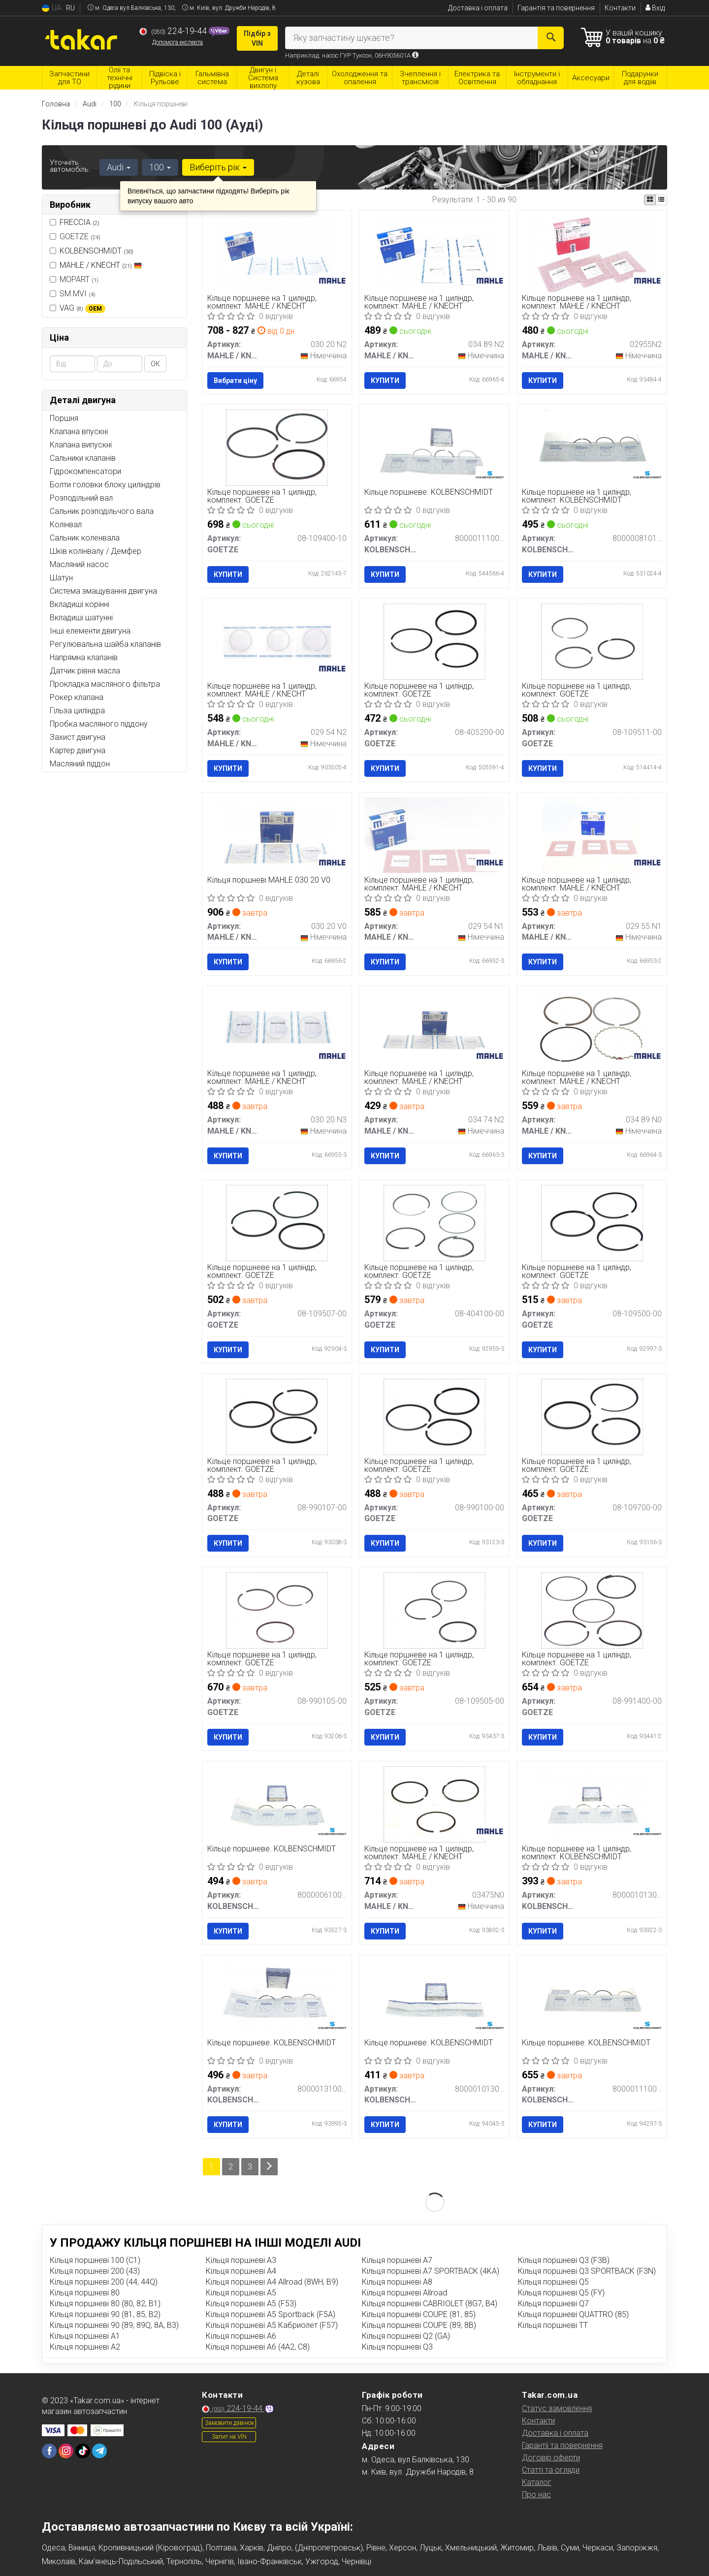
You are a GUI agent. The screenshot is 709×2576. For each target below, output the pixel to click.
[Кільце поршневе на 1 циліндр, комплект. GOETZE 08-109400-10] (277, 447)
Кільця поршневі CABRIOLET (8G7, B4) (429, 2303)
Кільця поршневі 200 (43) (95, 2271)
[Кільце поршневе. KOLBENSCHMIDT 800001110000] (592, 1997)
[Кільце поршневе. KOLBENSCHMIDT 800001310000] (277, 1997)
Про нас (536, 2494)
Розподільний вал (81, 498)
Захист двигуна (77, 737)
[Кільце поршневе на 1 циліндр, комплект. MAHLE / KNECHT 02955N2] (592, 253)
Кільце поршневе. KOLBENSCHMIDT (428, 492)
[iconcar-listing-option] (661, 199)
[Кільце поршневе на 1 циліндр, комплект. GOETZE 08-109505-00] (434, 1610)
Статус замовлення (557, 2408)
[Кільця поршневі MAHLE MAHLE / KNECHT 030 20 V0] (277, 834)
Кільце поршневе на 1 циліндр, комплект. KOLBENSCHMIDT (576, 496)
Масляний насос (79, 564)
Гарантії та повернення (562, 2445)
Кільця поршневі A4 (241, 2271)
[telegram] (99, 2451)
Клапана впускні (79, 431)
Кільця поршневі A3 (241, 2260)
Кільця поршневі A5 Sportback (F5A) (270, 2314)
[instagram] (66, 2451)
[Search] (551, 38)
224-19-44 (174, 31)
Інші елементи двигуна (90, 631)
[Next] (269, 2166)
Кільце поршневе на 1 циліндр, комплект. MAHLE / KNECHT (262, 302)
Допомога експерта (177, 42)
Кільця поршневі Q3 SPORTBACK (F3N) (587, 2271)
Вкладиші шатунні (81, 617)
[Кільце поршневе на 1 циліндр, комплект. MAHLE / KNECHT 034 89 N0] (592, 1028)
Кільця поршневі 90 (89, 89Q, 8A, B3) (114, 2325)
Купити (385, 380)
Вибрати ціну (235, 380)
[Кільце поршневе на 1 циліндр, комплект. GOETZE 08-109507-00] (277, 1222)
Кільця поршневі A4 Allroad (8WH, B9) (272, 2282)
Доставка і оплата (478, 8)
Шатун (61, 577)
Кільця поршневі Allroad (404, 2292)
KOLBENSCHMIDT (96, 250)
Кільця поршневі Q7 (553, 2303)
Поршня (64, 418)
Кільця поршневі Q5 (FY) (561, 2292)
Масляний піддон (80, 763)
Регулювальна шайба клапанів (105, 644)
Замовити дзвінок (229, 2422)
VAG (82, 308)
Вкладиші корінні (79, 604)
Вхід (655, 8)
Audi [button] (118, 167)
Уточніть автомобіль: (70, 166)
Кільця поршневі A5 (241, 2292)
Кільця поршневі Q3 (397, 2347)
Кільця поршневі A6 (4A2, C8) (258, 2347)
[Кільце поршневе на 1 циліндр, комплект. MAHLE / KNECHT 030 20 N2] (277, 253)
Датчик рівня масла (85, 670)
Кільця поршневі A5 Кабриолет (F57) (272, 2325)
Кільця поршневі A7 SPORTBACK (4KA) (430, 2271)
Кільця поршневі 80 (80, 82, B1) (105, 2303)
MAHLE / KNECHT (101, 265)
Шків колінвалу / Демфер (95, 551)
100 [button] (160, 167)
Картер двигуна (77, 750)
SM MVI (73, 293)
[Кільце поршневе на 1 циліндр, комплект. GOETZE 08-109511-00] (592, 641)
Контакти (620, 8)
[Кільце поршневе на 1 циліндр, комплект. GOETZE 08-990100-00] (434, 1416)
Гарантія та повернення (556, 8)
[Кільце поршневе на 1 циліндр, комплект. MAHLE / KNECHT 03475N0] (434, 1804)
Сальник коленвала (85, 537)
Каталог (536, 2482)
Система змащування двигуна (103, 591)
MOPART (74, 279)
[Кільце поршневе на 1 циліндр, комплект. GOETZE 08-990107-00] (277, 1416)
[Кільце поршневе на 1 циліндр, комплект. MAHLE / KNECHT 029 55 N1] (592, 834)
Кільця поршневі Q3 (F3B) (564, 2260)
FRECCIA (79, 222)
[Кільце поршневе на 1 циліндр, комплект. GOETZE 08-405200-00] (434, 641)
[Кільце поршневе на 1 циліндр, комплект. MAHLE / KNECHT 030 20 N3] (277, 1028)
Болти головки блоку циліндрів (105, 484)
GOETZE (75, 236)
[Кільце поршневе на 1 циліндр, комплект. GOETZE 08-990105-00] (277, 1610)
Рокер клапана (76, 697)
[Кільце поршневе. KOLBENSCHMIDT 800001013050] (434, 1997)
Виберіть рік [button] (218, 167)
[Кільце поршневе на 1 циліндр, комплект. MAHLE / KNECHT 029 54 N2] (277, 641)
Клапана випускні (81, 444)
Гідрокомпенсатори (85, 471)
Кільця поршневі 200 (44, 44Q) (104, 2282)
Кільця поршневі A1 (85, 2336)
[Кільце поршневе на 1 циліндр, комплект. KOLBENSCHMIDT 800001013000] (592, 1804)
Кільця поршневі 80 (85, 2292)
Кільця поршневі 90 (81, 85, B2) (105, 2314)
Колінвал (66, 524)
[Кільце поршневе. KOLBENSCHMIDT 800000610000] (277, 1804)
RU (70, 8)
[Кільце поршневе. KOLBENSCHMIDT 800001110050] (434, 447)
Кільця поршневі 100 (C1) (95, 2260)
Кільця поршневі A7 (397, 2260)
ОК (155, 364)
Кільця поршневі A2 (85, 2347)
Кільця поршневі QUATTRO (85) (573, 2314)
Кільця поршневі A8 (397, 2282)
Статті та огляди (551, 2470)
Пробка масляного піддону (99, 724)
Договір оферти (551, 2457)
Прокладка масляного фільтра (105, 684)
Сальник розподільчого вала (102, 511)
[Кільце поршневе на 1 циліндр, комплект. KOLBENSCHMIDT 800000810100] (592, 447)
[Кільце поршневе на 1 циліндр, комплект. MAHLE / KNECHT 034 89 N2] (434, 253)
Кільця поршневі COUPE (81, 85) (419, 2314)
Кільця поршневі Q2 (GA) (406, 2336)
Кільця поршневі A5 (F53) (251, 2303)
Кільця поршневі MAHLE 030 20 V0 (268, 880)
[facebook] (49, 2451)
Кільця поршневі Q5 (553, 2282)
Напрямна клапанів (84, 657)
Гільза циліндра (77, 710)
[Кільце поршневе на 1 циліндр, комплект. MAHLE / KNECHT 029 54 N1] (434, 834)
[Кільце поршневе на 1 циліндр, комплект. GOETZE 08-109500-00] (592, 1222)
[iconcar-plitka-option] (650, 199)
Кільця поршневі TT (553, 2325)
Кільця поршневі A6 (241, 2336)
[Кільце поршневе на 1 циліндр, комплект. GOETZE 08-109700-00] (592, 1416)
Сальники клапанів (83, 458)
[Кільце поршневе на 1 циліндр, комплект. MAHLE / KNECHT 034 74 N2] (434, 1028)
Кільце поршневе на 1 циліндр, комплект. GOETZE (262, 496)
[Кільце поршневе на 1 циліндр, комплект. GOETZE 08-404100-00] (434, 1222)
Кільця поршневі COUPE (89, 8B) (419, 2325)
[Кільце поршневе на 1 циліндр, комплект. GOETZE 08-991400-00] (592, 1610)
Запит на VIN (229, 2436)
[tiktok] (82, 2451)
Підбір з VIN (257, 38)
